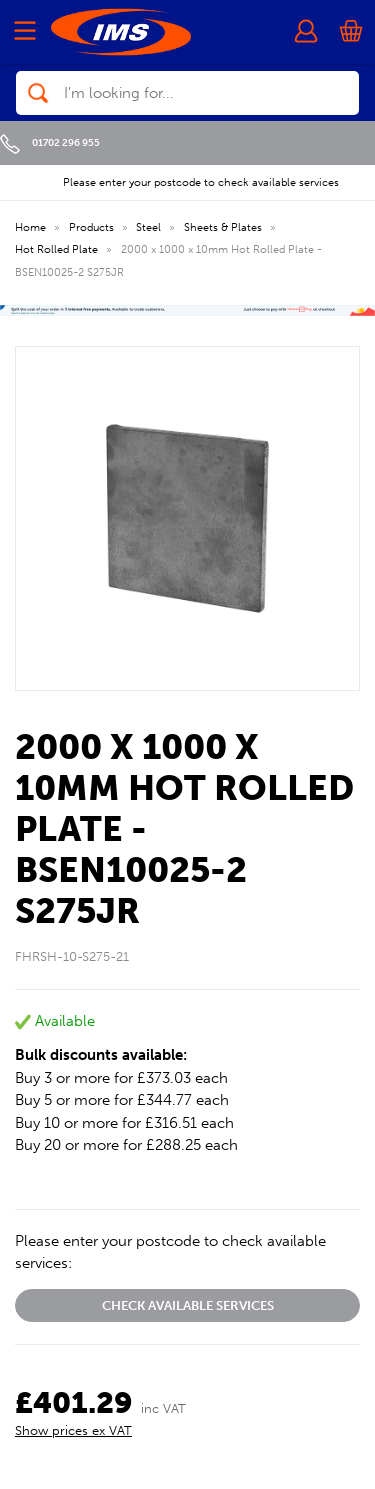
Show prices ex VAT (73, 1430)
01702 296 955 (50, 142)
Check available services (188, 1305)
